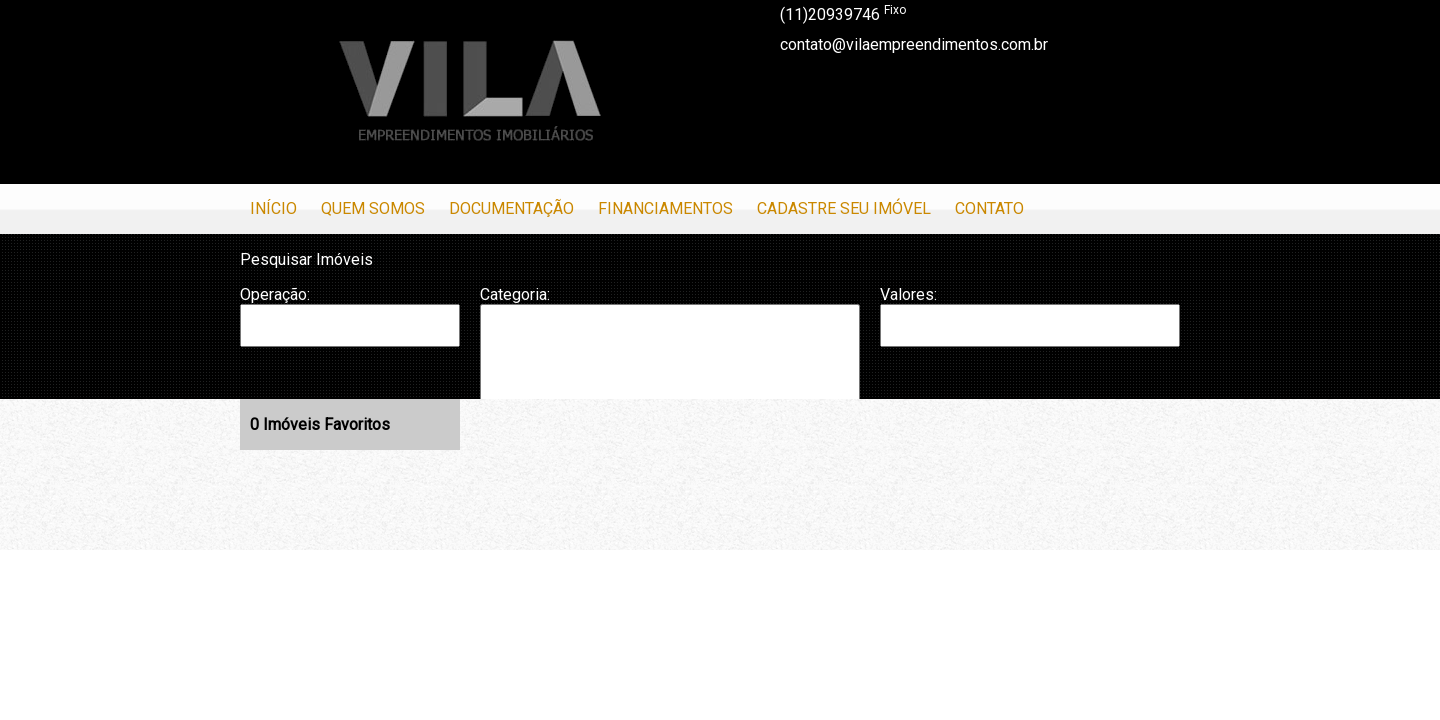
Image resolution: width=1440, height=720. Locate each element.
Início (273, 208)
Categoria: (515, 294)
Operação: (275, 294)
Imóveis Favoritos (320, 424)
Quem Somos (373, 208)
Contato (989, 208)
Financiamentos (665, 208)
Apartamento (670, 325)
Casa (670, 345)
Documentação (511, 208)
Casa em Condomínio (670, 365)
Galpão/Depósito (670, 386)
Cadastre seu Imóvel (844, 208)
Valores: (908, 294)
